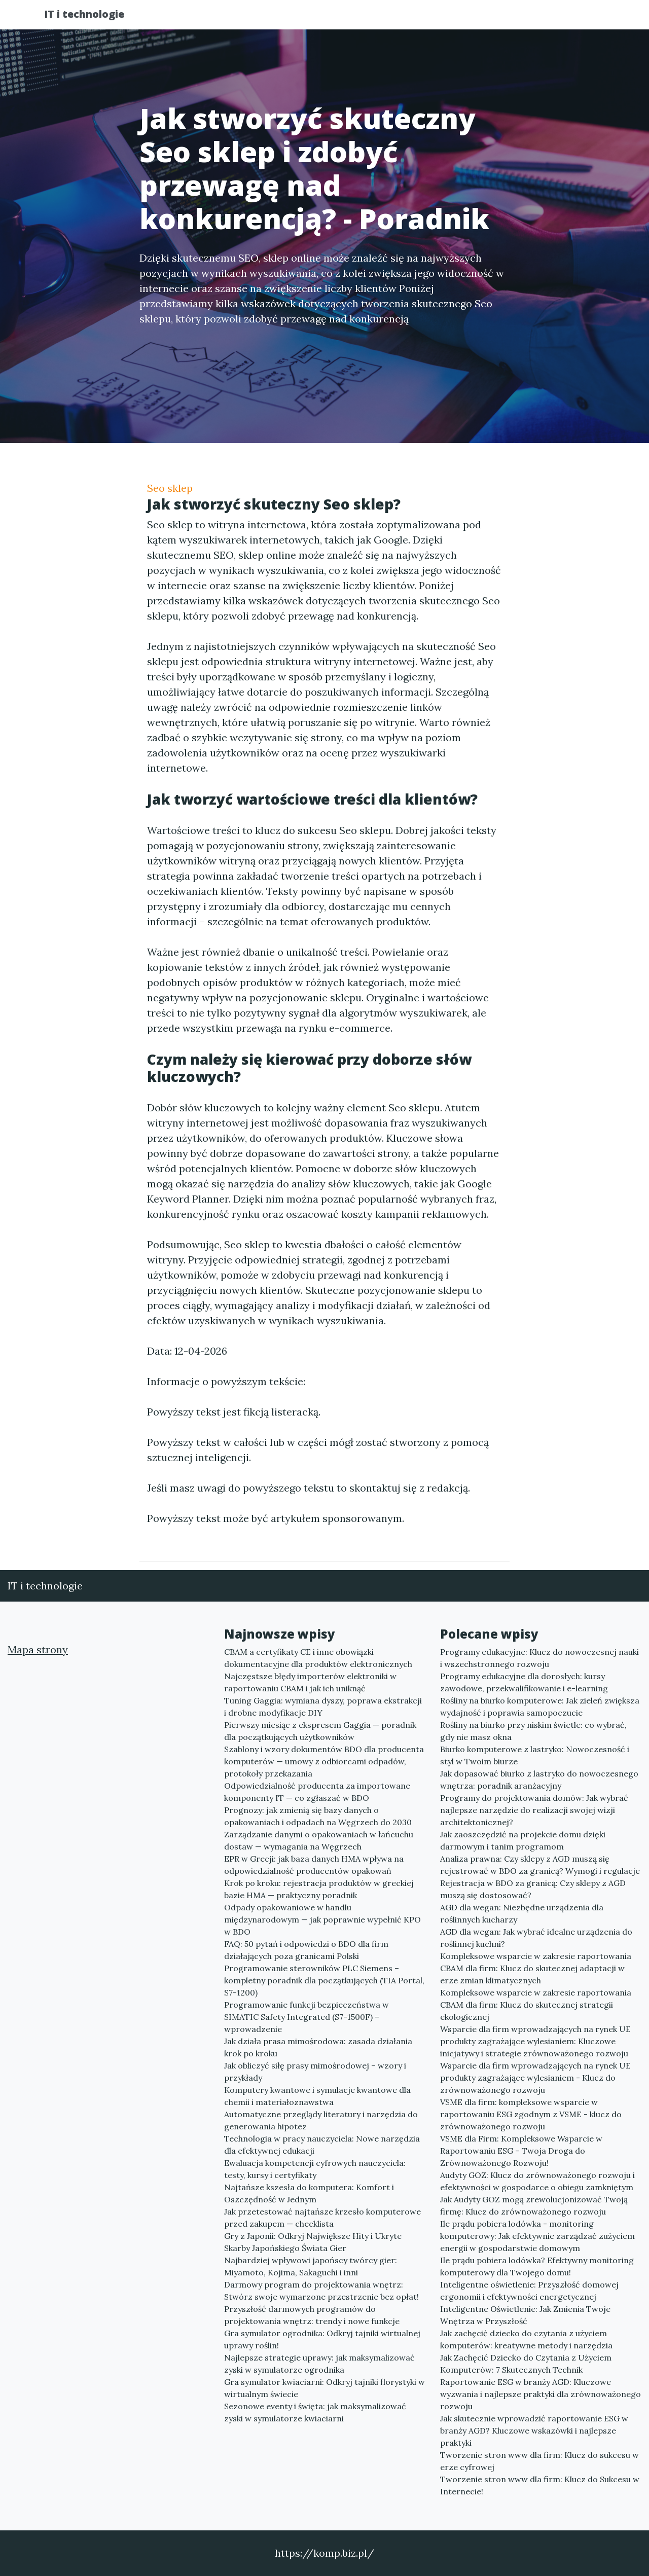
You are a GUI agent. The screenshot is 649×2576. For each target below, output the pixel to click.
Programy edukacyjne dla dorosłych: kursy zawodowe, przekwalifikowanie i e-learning (524, 1682)
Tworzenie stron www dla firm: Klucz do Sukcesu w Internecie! (539, 2485)
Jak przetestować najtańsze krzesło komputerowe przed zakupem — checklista (322, 2217)
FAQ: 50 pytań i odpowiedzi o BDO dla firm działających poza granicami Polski (306, 1950)
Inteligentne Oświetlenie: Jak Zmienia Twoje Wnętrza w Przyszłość (525, 2315)
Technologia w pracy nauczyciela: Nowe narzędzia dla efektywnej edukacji (322, 2144)
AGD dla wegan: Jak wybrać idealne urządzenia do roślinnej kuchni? (536, 1938)
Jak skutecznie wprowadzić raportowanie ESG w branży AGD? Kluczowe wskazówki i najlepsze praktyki (534, 2430)
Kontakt (578, 18)
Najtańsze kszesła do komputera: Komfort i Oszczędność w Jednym (309, 2193)
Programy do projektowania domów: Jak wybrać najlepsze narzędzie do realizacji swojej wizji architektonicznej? (534, 1810)
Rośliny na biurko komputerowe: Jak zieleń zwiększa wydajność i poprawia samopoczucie (539, 1706)
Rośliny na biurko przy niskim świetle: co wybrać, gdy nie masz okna (533, 1731)
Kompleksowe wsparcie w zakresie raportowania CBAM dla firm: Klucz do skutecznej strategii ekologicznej (535, 2004)
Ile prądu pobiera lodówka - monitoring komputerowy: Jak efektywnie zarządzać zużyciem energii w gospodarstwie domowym (537, 2236)
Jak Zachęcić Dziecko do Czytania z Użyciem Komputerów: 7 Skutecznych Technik (525, 2363)
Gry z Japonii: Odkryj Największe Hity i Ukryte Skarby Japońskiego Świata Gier (313, 2242)
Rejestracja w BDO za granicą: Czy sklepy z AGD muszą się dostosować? (533, 1889)
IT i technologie (93, 16)
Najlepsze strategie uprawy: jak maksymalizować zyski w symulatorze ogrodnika (319, 2363)
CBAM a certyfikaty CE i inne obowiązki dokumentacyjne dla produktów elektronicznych (318, 1658)
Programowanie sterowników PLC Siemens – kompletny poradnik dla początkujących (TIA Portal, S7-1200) (324, 1980)
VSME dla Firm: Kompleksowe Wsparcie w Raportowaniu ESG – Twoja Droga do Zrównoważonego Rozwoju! (521, 2150)
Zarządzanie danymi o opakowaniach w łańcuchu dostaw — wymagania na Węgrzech (318, 1840)
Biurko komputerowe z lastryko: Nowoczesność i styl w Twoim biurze (534, 1755)
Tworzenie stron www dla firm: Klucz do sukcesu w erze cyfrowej (539, 2461)
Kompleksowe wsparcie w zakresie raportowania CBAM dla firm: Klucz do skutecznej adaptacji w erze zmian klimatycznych (535, 1968)
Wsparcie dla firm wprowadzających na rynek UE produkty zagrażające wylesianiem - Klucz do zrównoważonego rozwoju (535, 2077)
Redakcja (522, 18)
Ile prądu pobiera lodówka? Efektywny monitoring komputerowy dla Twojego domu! (537, 2266)
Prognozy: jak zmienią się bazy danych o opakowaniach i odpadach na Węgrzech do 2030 (318, 1816)
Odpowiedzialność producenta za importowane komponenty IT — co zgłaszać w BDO (317, 1792)
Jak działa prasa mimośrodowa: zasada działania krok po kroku (318, 2047)
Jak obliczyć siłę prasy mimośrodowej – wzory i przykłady (315, 2071)
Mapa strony (38, 1649)
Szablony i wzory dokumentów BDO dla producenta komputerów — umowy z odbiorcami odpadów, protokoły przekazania (324, 1761)
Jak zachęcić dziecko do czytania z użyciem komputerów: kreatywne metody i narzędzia (526, 2339)
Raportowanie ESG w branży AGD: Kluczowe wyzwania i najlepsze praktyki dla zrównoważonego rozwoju (540, 2394)
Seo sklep (170, 488)
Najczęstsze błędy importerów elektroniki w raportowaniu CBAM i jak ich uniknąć (310, 1682)
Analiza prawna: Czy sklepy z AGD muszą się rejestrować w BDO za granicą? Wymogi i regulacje (540, 1865)
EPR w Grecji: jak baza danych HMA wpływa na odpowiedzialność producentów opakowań (314, 1865)
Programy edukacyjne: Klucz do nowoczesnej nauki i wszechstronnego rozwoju (539, 1658)
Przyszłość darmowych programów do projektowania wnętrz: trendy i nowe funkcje (312, 2315)
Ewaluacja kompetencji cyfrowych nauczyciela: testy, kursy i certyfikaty (315, 2169)
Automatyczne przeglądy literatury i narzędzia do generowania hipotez (321, 2120)
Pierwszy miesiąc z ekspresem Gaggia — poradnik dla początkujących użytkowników (320, 1731)
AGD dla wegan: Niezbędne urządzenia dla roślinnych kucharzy (521, 1913)
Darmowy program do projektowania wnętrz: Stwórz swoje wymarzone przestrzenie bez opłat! (321, 2290)
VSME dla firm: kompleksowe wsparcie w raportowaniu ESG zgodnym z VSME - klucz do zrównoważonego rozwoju (531, 2114)
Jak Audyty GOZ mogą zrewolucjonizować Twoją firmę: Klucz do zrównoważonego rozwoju (534, 2205)
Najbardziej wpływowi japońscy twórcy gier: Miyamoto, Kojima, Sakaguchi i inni (310, 2266)
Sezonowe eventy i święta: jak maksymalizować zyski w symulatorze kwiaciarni (315, 2412)
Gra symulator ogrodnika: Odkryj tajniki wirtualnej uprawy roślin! (322, 2339)
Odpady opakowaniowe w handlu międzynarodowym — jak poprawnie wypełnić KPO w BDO (322, 1919)
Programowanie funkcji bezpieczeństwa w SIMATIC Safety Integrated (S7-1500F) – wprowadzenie (306, 2017)
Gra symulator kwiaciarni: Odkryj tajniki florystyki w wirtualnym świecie (324, 2388)
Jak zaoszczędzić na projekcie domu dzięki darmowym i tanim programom (522, 1840)
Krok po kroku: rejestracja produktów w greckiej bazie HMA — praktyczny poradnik (319, 1889)
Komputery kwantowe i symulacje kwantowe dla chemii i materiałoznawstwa (317, 2096)
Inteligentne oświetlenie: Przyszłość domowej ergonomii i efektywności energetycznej (529, 2290)
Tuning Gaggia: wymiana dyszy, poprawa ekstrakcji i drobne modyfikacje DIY (323, 1706)
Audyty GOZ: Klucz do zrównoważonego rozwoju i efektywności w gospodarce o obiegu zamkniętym (537, 2181)
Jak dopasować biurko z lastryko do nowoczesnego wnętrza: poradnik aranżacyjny (539, 1779)
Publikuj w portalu (445, 18)
